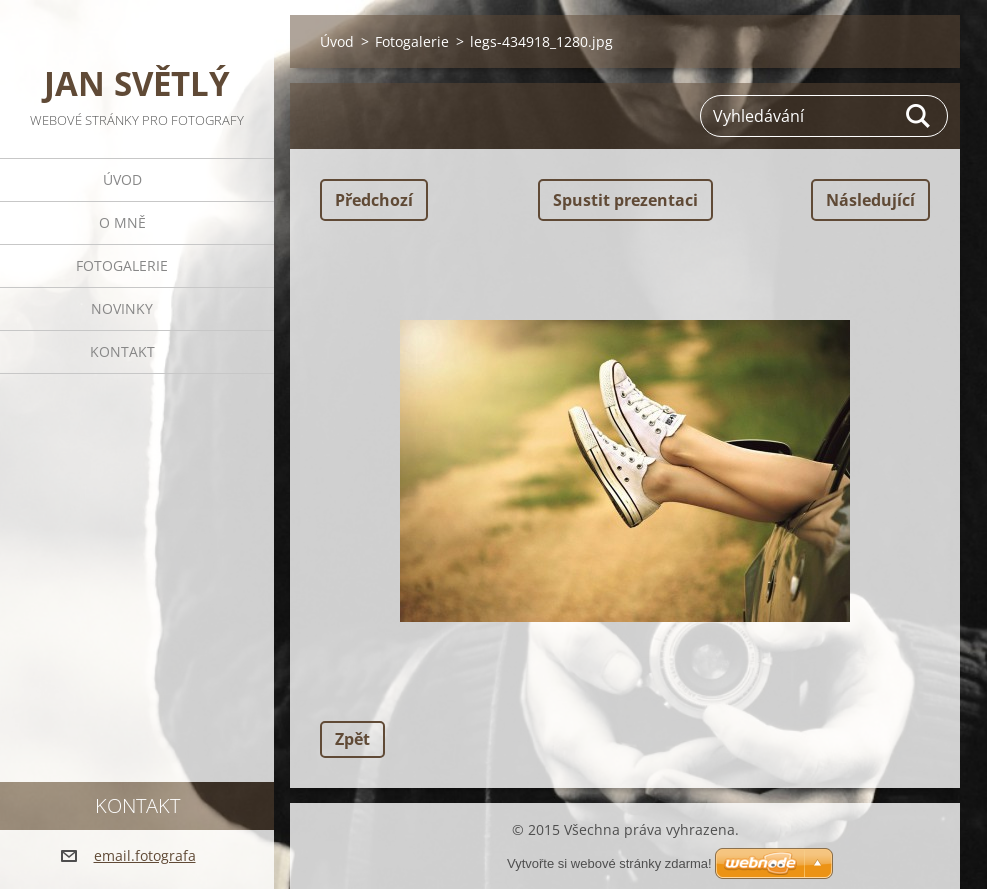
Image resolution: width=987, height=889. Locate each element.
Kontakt (122, 351)
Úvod (122, 179)
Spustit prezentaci (625, 200)
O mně (122, 222)
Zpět (352, 739)
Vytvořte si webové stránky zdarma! (609, 863)
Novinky (122, 308)
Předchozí (374, 200)
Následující (870, 200)
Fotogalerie (122, 265)
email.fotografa (145, 855)
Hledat (919, 116)
